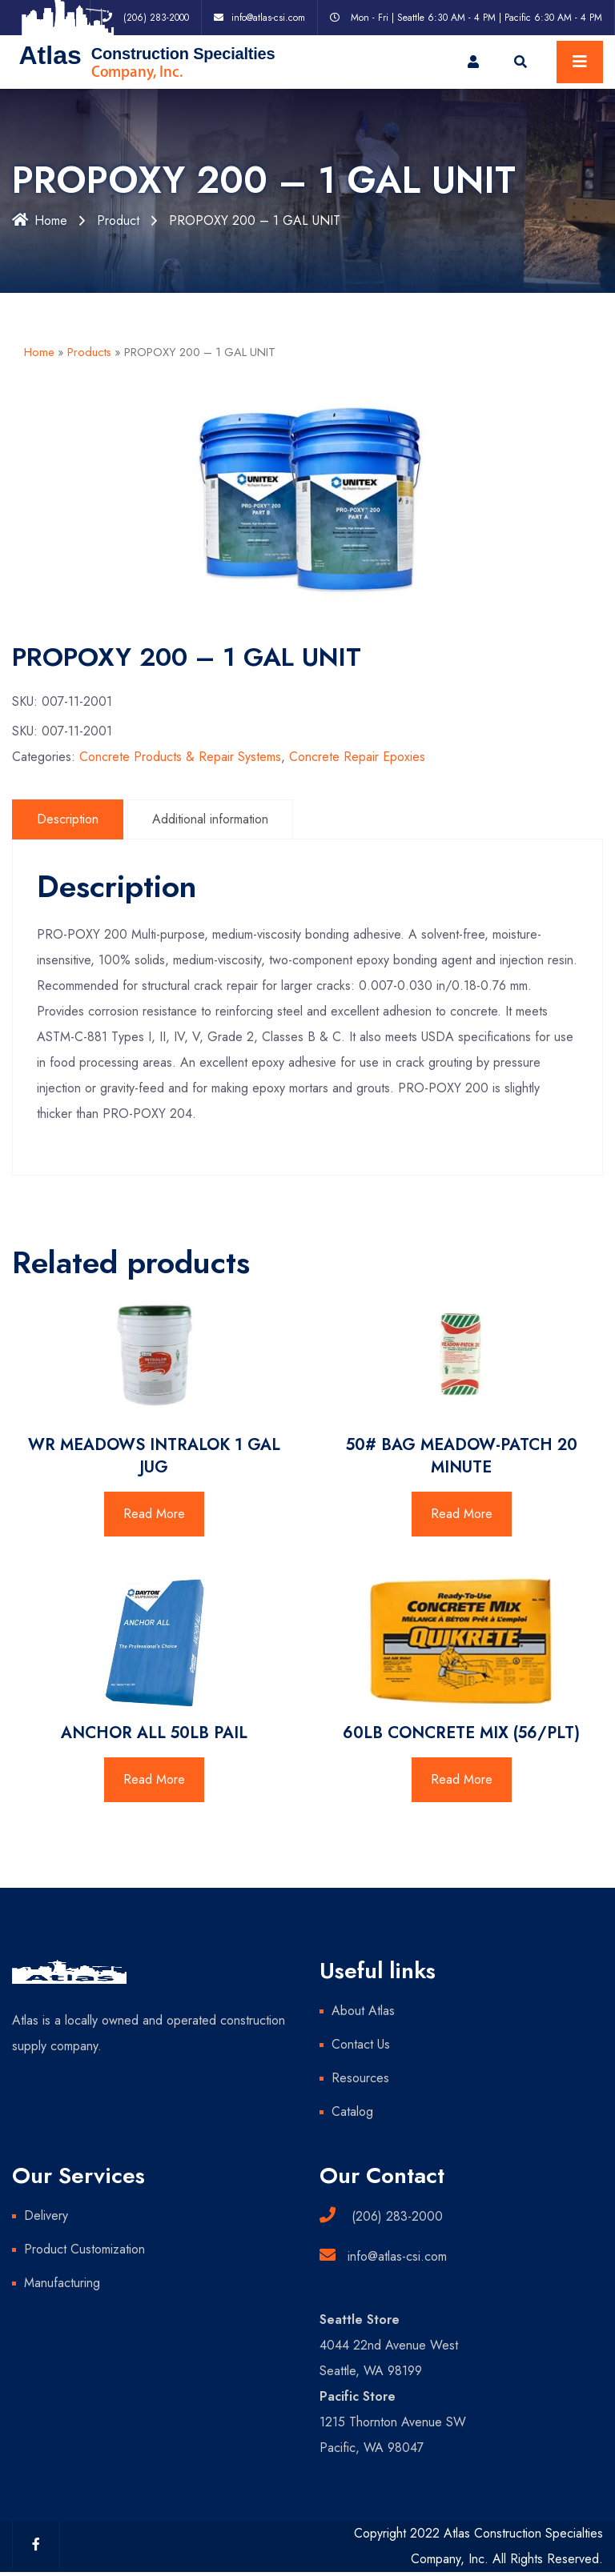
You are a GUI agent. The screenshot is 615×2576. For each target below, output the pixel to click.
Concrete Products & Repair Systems (180, 756)
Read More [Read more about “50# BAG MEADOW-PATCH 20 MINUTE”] (461, 1513)
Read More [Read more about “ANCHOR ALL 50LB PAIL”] (154, 1779)
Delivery (46, 2215)
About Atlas (363, 2010)
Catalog (352, 2111)
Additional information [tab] (210, 819)
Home (39, 220)
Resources (360, 2078)
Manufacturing (62, 2283)
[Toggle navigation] (580, 62)
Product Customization (84, 2249)
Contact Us (361, 2044)
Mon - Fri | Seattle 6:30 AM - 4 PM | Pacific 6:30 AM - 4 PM (476, 17)
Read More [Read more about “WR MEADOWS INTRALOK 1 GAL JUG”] (154, 1513)
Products (89, 352)
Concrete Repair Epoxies (357, 756)
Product (118, 220)
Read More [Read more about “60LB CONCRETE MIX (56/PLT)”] (461, 1779)
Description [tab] (67, 819)
